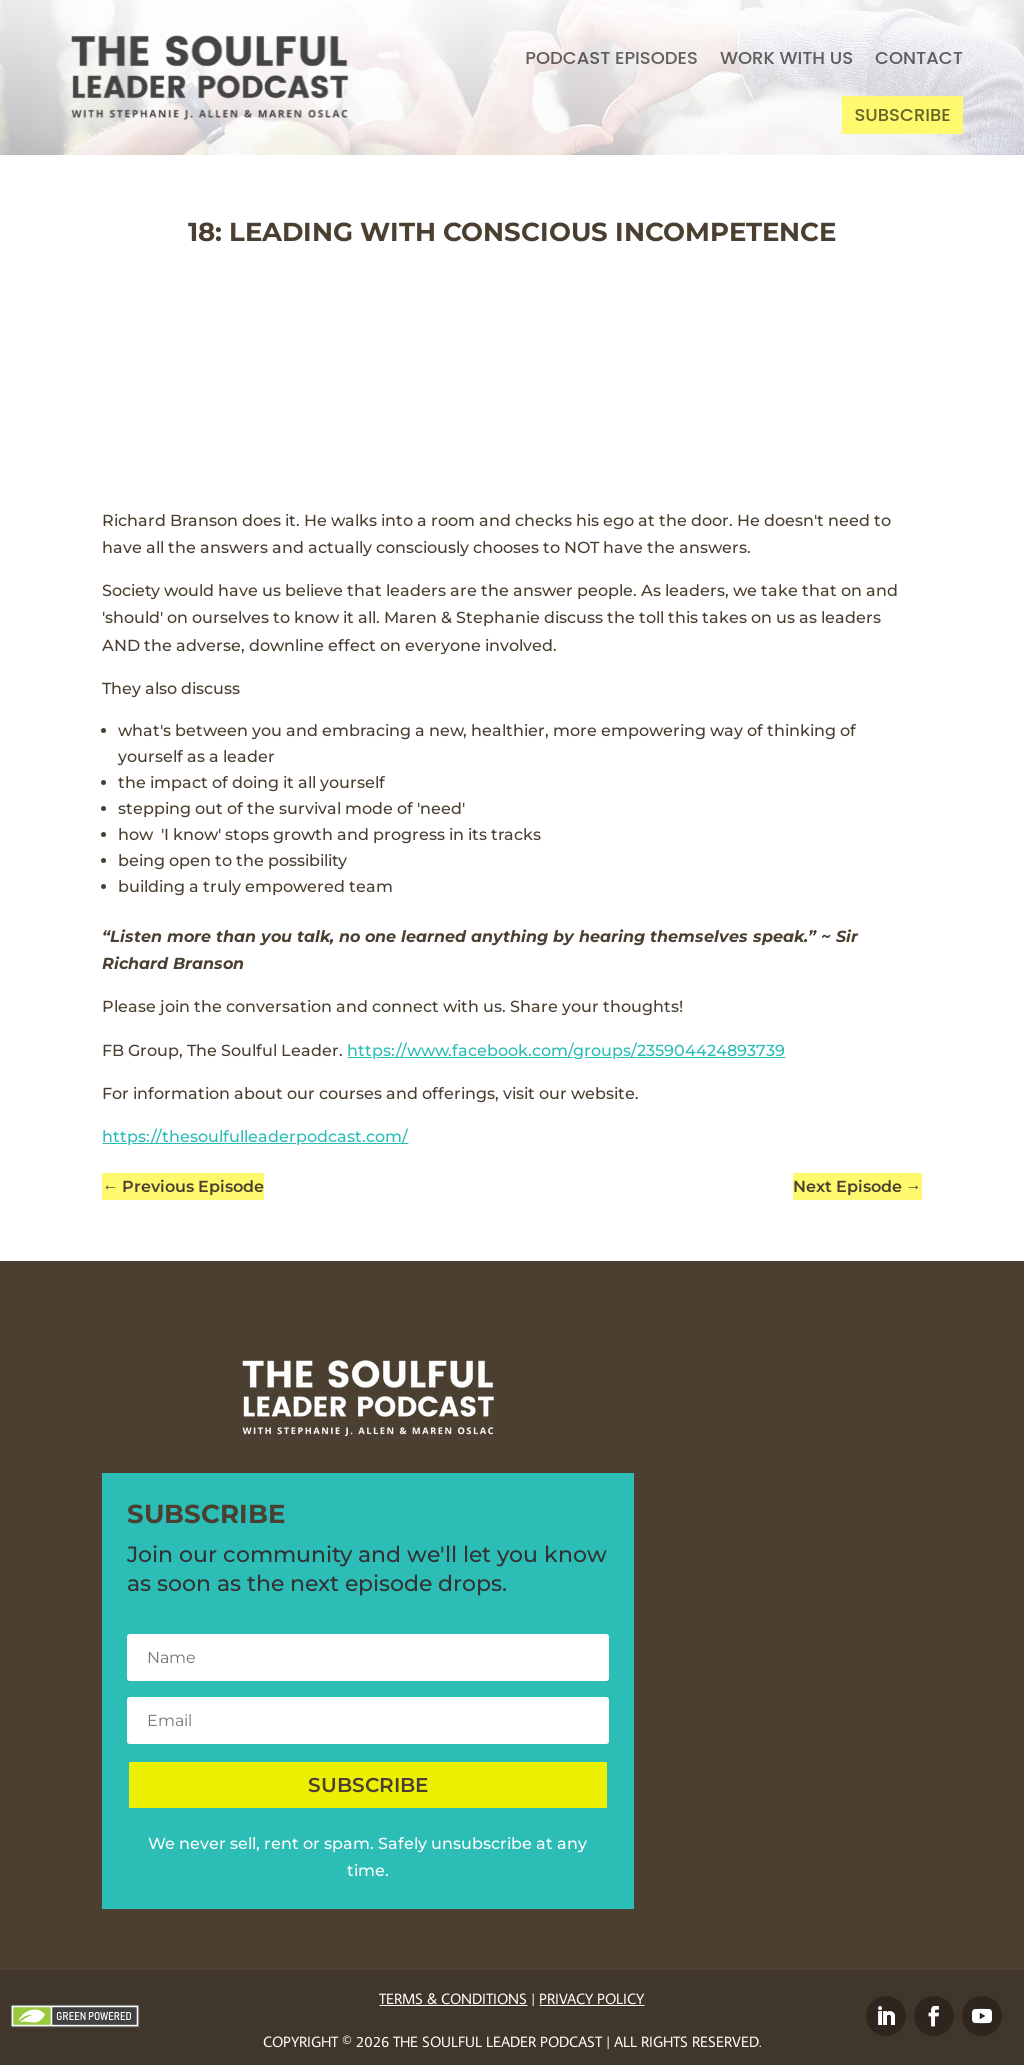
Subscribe (902, 114)
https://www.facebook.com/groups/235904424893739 (566, 1050)
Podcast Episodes (611, 57)
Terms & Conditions (453, 1998)
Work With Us (786, 57)
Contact (919, 57)
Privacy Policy (591, 1998)
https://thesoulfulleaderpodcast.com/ (255, 1136)
